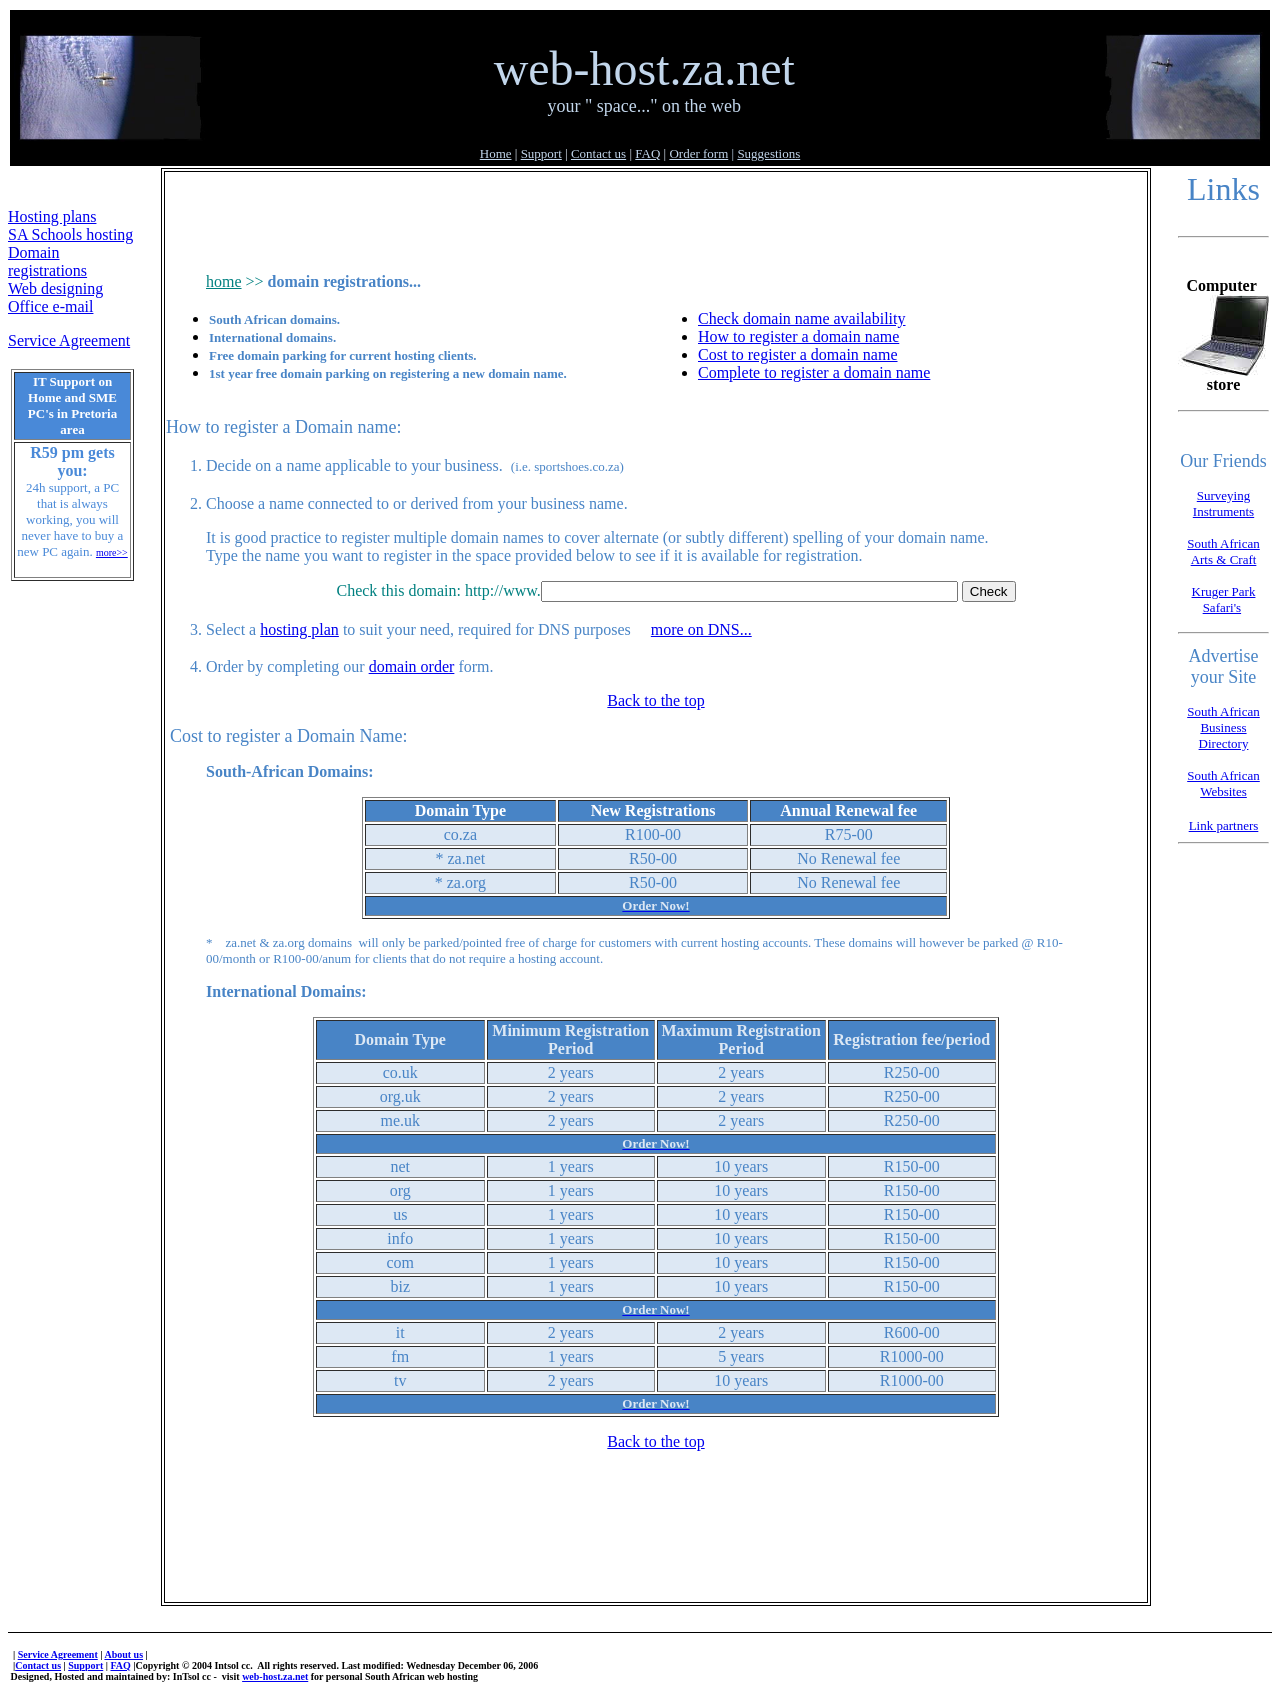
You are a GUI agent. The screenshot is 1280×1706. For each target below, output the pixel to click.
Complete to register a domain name (814, 372)
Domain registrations (47, 261)
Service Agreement (69, 340)
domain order (412, 666)
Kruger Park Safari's (1224, 599)
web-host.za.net (275, 1676)
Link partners (1224, 825)
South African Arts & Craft (1223, 551)
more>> (112, 552)
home (224, 281)
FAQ (647, 153)
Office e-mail (50, 306)
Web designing (55, 288)
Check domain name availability (802, 318)
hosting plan (299, 629)
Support (541, 153)
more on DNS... (701, 629)
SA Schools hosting (70, 234)
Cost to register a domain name (798, 354)
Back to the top (655, 700)
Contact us (598, 153)
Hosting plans (52, 216)
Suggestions (768, 153)
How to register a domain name (798, 336)
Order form (698, 153)
